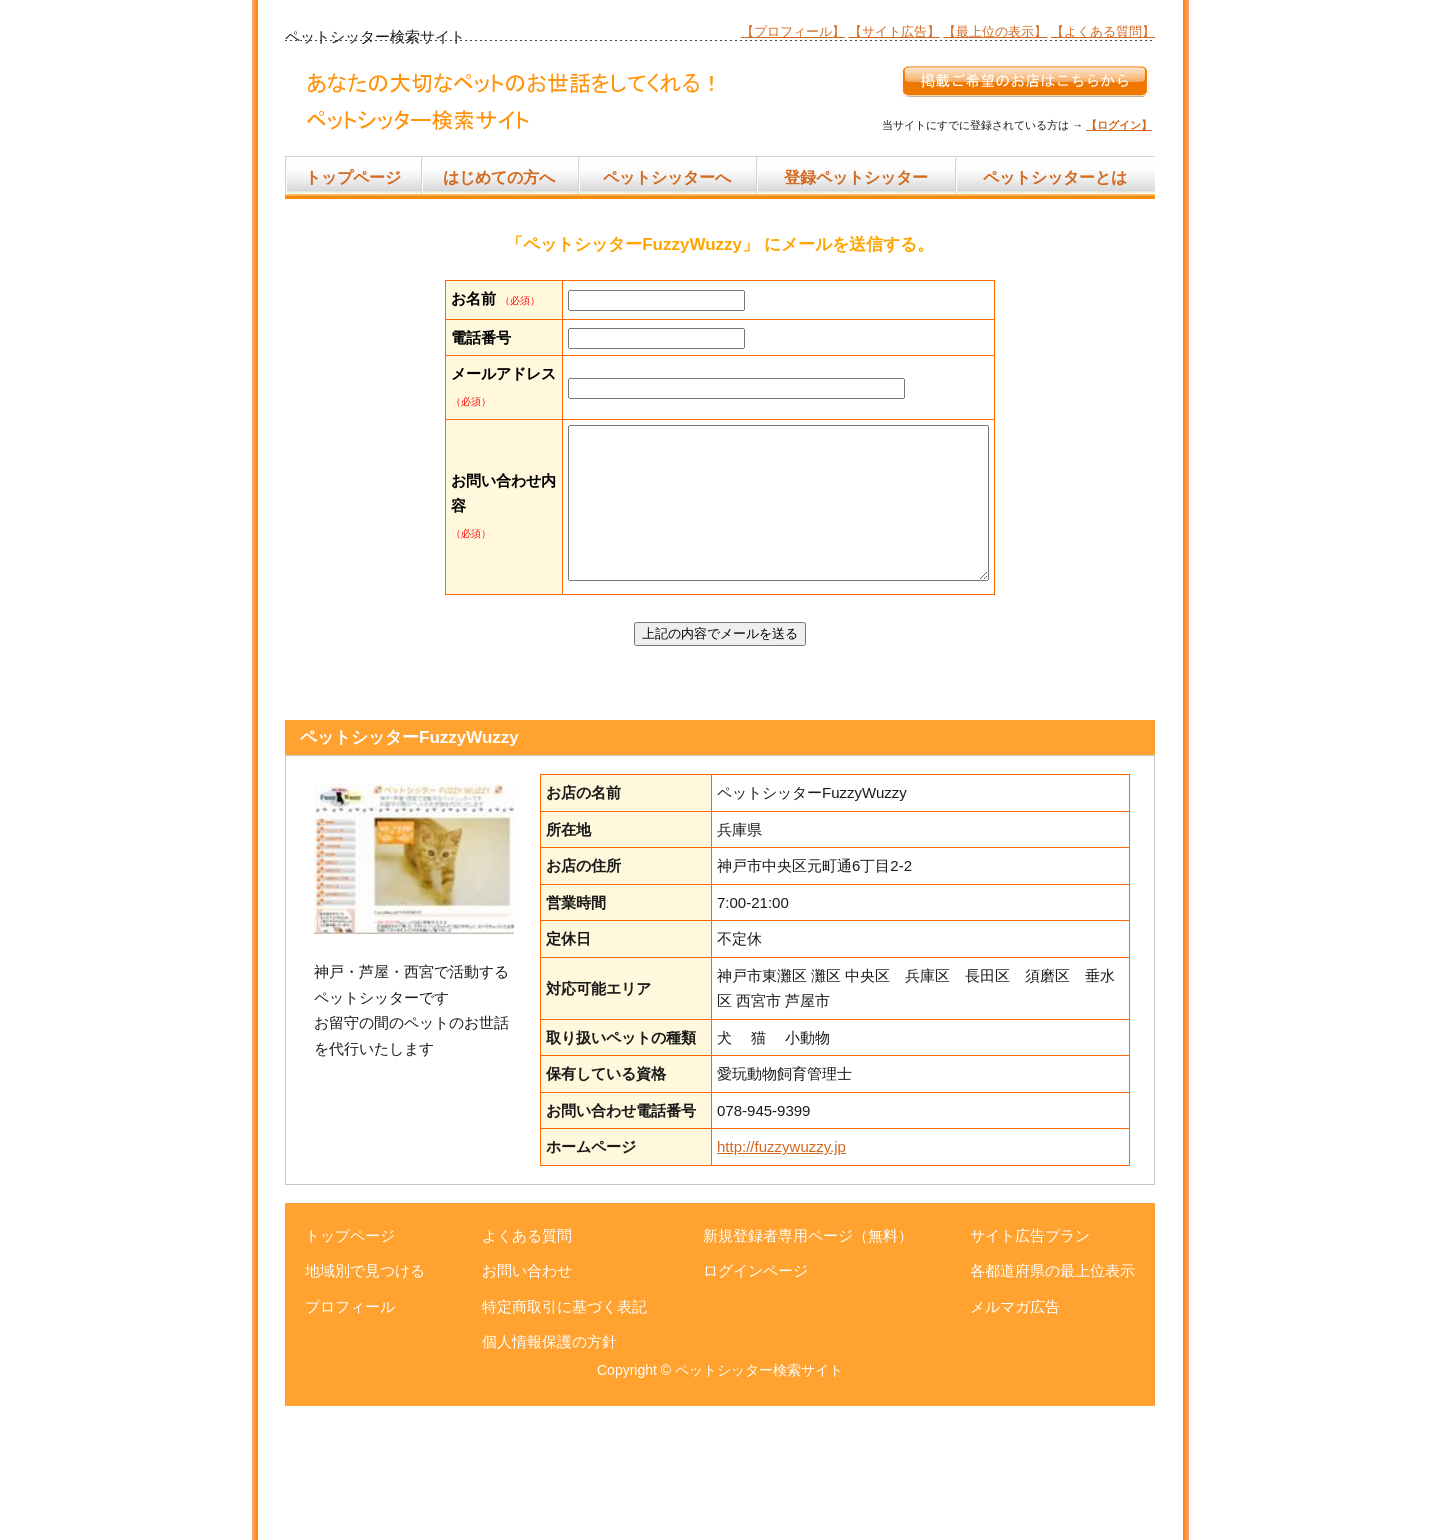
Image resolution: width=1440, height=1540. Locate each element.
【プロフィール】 (793, 31)
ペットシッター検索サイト (759, 1504)
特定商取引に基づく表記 (564, 1440)
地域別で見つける (365, 1404)
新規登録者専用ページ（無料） (808, 1369)
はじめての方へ (499, 177)
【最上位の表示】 (995, 31)
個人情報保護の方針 (549, 1475)
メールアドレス (473, 450)
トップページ (353, 177)
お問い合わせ (527, 1404)
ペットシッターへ (667, 177)
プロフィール (350, 1440)
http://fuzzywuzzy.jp (781, 1280)
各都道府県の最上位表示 (1052, 1404)
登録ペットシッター (856, 177)
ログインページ (755, 1404)
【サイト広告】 (894, 31)
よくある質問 (527, 1369)
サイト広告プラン (1030, 1369)
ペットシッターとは (1055, 177)
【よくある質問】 (1103, 31)
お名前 (473, 298)
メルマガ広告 (1015, 1440)
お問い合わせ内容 (473, 612)
